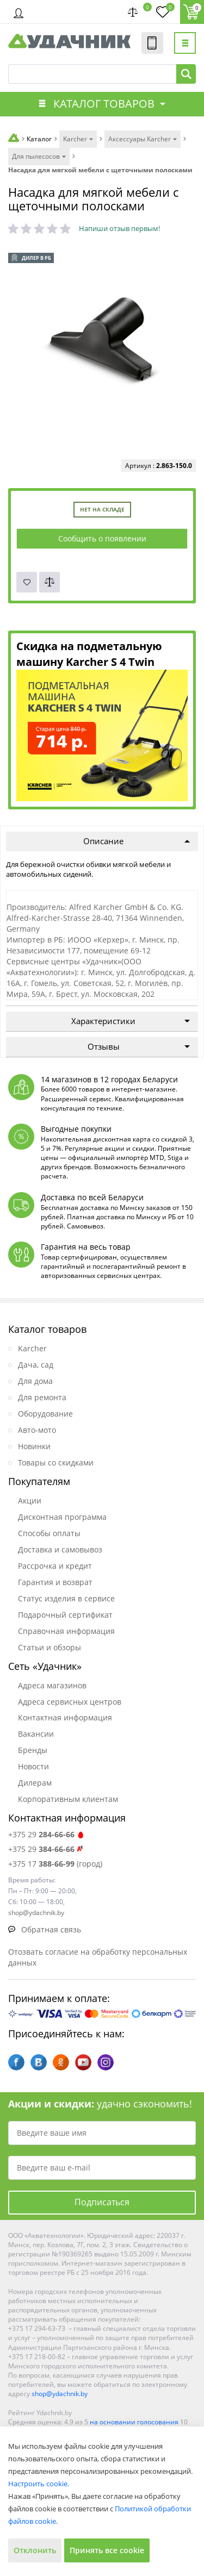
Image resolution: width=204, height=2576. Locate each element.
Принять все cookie (107, 2550)
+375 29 (46, 1834)
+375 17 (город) (55, 1863)
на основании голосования (134, 2422)
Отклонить (35, 2550)
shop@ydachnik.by (60, 2393)
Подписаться (102, 2202)
